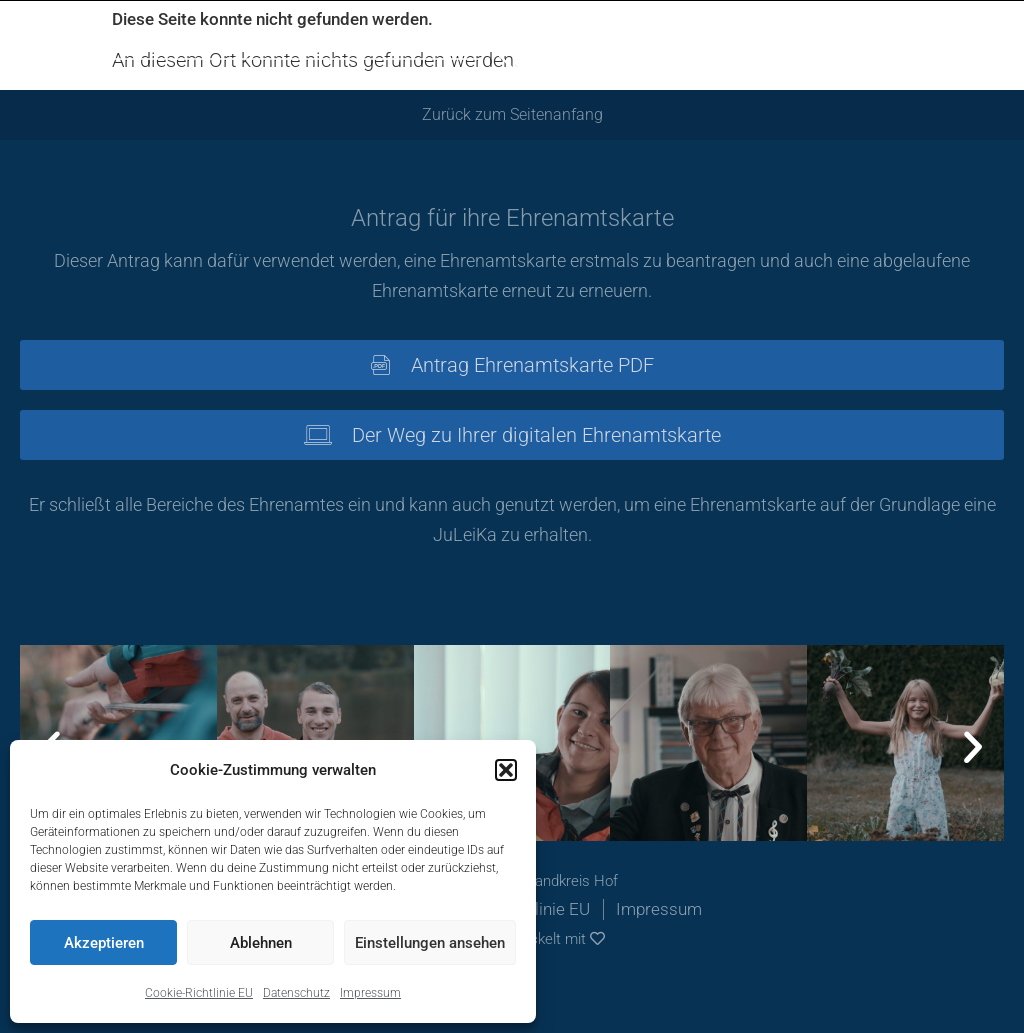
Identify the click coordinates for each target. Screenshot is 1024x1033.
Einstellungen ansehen (430, 943)
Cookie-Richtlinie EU (199, 993)
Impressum (370, 993)
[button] (506, 770)
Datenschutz (296, 993)
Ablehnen (261, 943)
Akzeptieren (104, 943)
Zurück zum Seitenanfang (512, 114)
